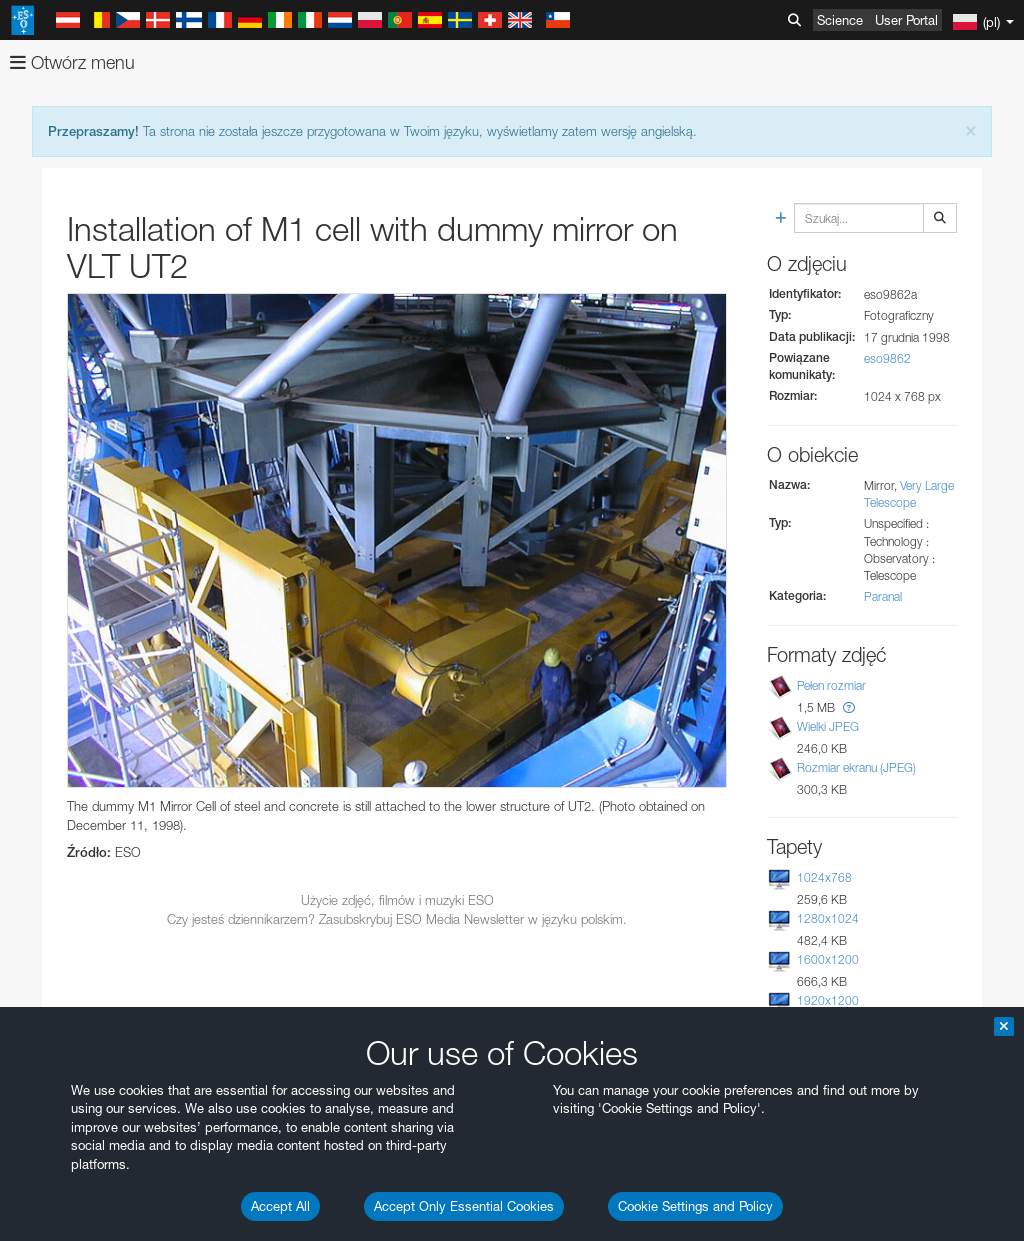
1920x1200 (828, 1000)
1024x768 (824, 877)
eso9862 (887, 358)
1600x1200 (828, 959)
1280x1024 (828, 918)
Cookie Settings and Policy (695, 1206)
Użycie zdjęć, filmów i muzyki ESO (397, 900)
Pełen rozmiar (831, 685)
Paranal (883, 596)
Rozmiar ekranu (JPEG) (856, 767)
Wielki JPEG (828, 726)
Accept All (280, 1206)
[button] (849, 707)
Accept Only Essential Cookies (464, 1206)
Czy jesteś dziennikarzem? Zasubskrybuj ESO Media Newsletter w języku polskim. (397, 919)
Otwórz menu (72, 62)
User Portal (906, 20)
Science (840, 20)
